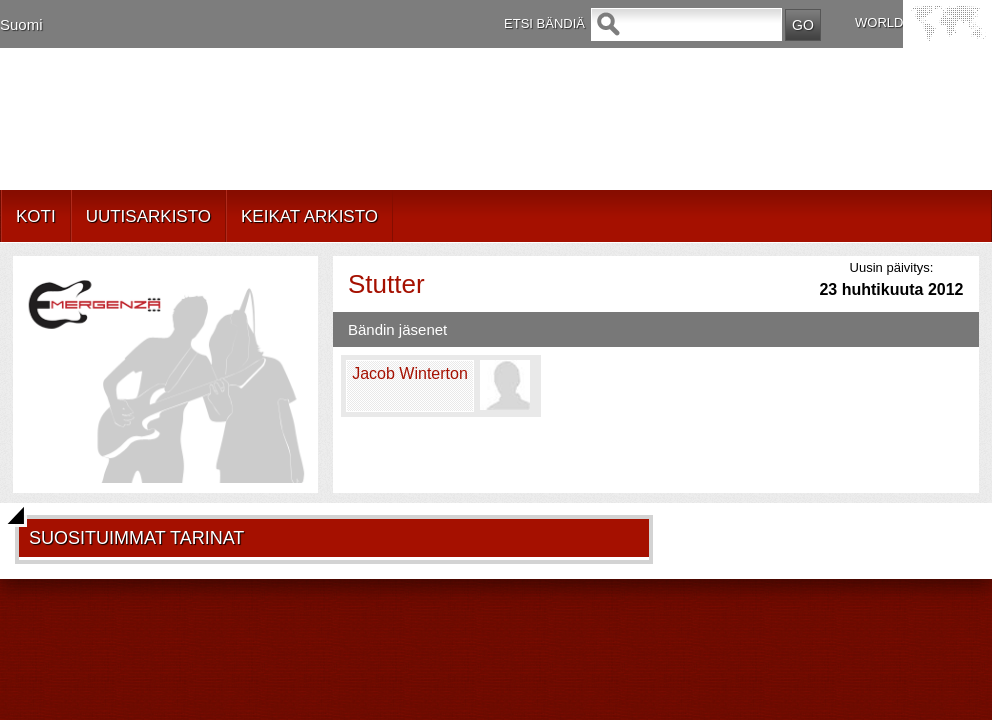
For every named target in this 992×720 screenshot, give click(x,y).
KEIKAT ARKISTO (309, 216)
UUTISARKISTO (148, 216)
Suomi (21, 24)
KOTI (36, 216)
